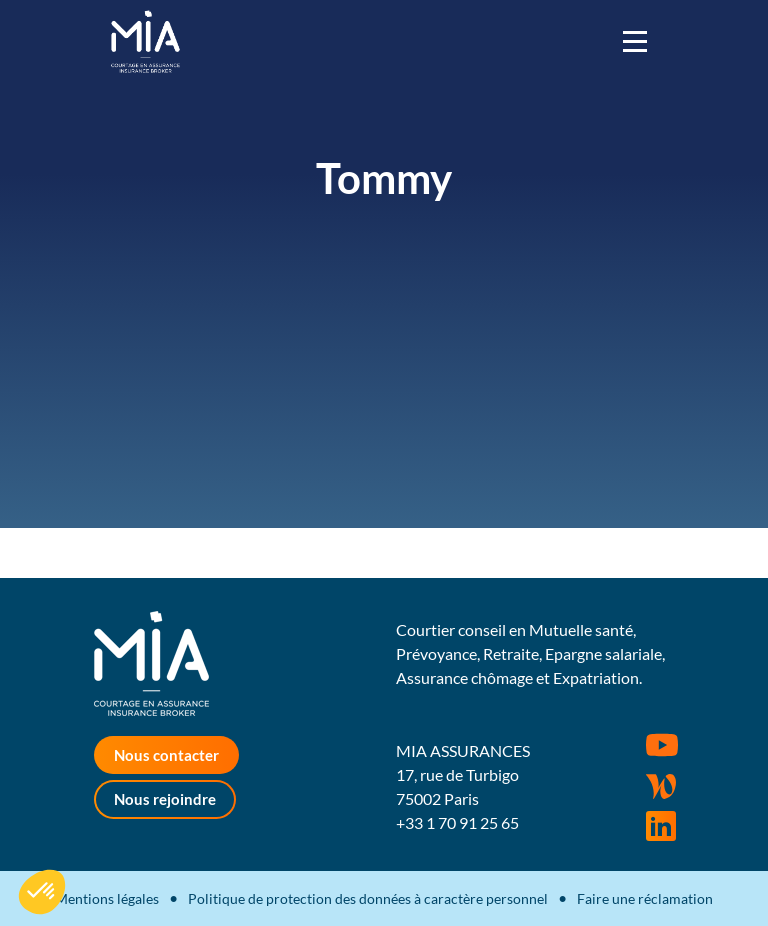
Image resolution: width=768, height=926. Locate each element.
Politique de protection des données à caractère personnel (368, 898)
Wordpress (661, 786)
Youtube (662, 745)
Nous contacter (166, 755)
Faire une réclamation (645, 898)
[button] (42, 892)
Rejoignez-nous (661, 826)
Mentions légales (107, 898)
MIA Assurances (145, 41)
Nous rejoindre (165, 799)
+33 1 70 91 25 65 (457, 822)
